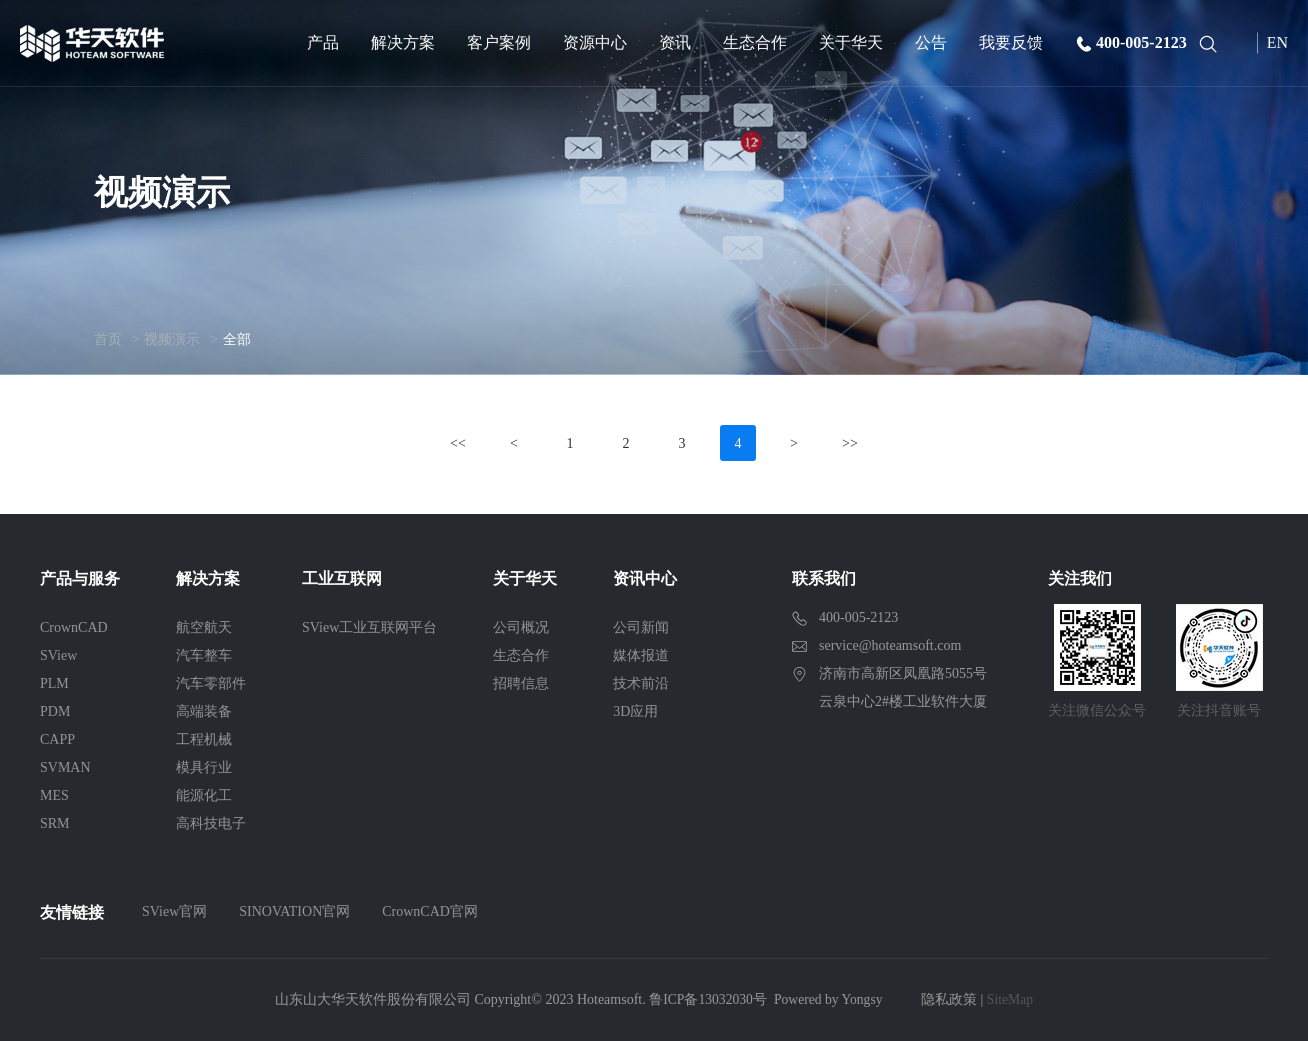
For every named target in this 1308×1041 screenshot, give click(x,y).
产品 (323, 42)
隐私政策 (951, 999)
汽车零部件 (211, 683)
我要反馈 (1011, 42)
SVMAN (65, 767)
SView (58, 655)
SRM (55, 823)
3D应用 (635, 711)
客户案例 (499, 42)
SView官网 (174, 911)
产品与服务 (80, 578)
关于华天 (851, 42)
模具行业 (204, 767)
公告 (931, 42)
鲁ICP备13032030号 (706, 999)
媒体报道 (641, 655)
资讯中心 (645, 578)
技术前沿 (641, 683)
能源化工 (204, 795)
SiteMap (1012, 999)
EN (1277, 42)
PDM (55, 711)
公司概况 (521, 627)
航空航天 (204, 627)
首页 (108, 339)
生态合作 (755, 42)
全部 (237, 339)
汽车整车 (204, 655)
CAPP (57, 739)
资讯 (675, 42)
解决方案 (403, 42)
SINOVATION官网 (294, 911)
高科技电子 (211, 823)
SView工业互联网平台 (369, 627)
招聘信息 (521, 683)
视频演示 (172, 339)
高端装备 (204, 711)
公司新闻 (641, 627)
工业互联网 (342, 578)
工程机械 (204, 739)
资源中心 (595, 42)
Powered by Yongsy (829, 999)
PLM (54, 683)
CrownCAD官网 (430, 911)
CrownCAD (74, 627)
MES (54, 795)
